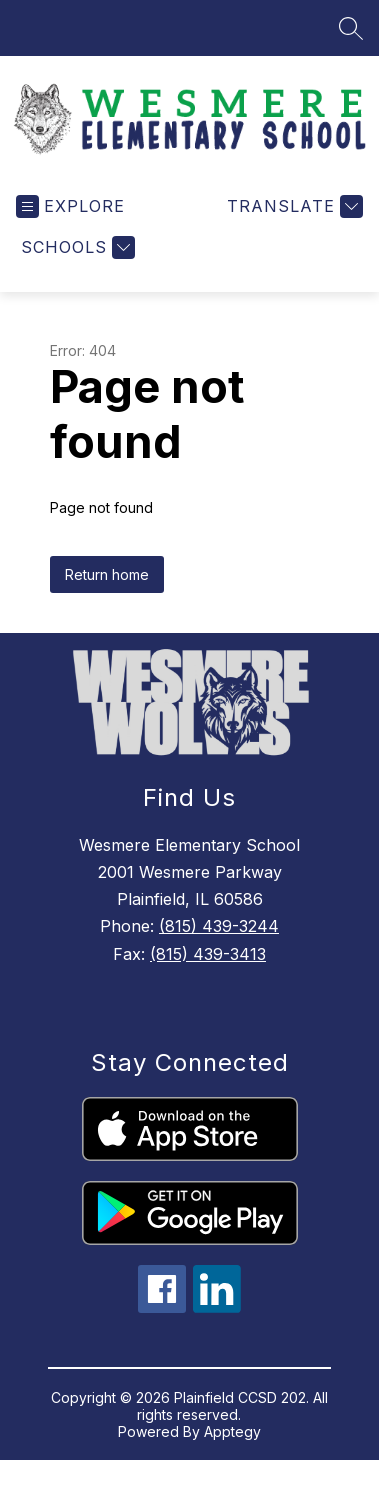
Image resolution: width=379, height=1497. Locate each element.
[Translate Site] (292, 218)
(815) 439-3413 (208, 966)
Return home (107, 586)
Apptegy (232, 1443)
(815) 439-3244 (219, 938)
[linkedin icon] (217, 1319)
